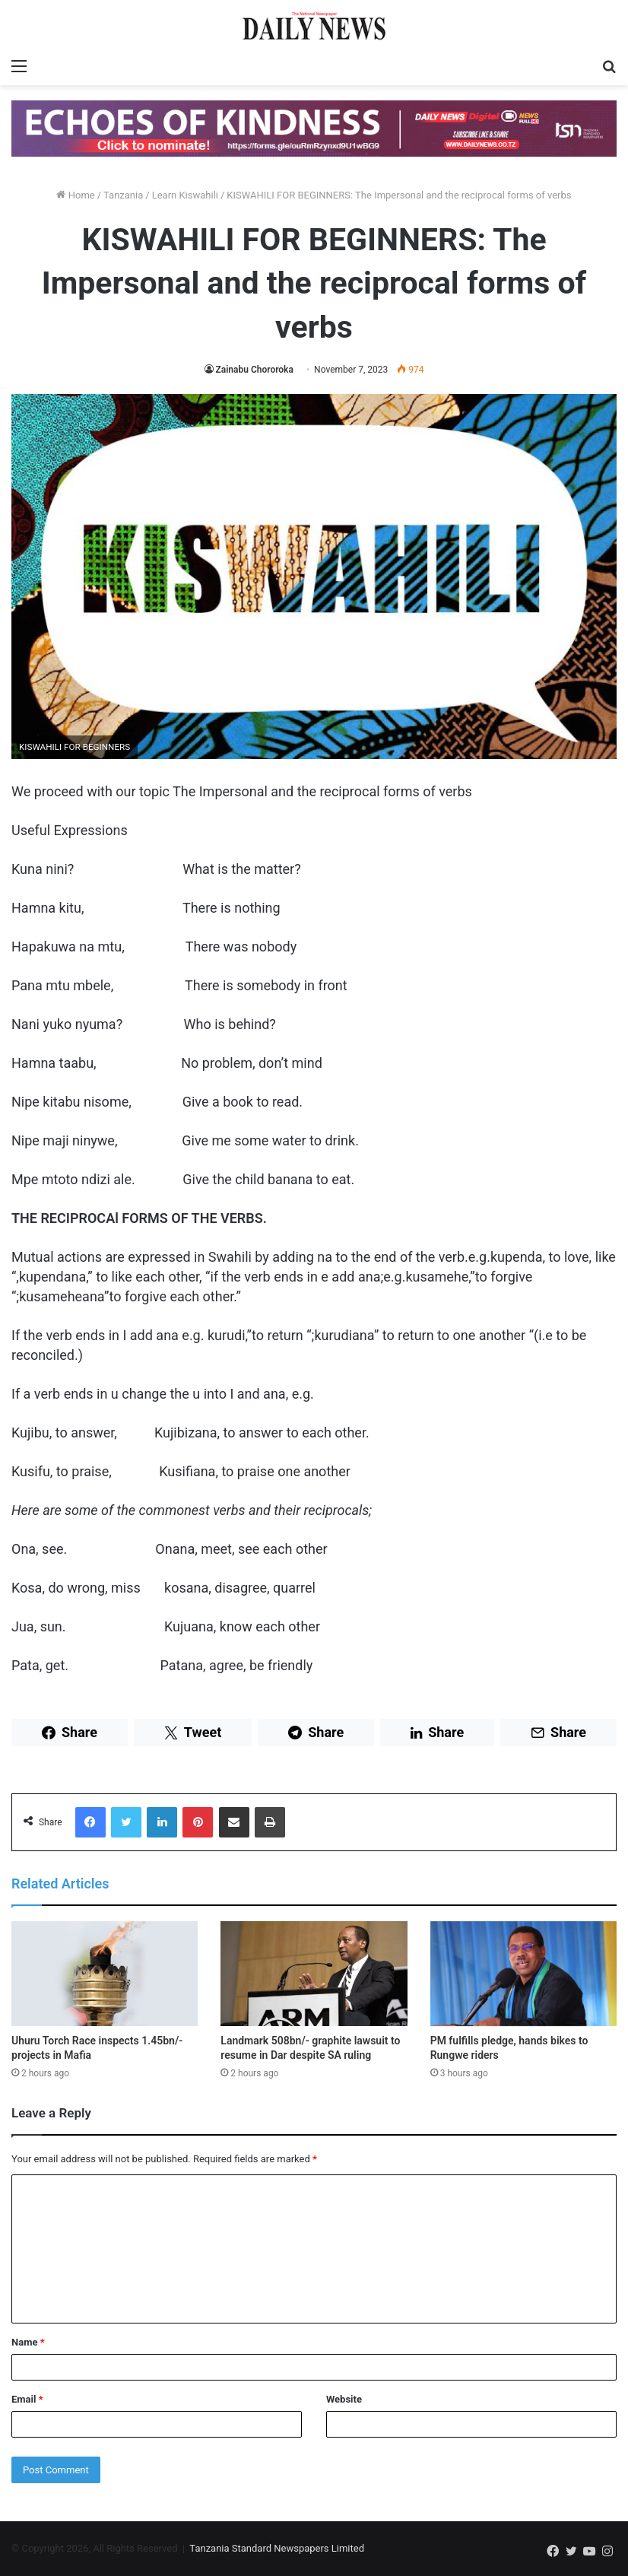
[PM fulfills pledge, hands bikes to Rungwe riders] (523, 1973)
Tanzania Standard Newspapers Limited (276, 2548)
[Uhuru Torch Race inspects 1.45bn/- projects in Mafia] (104, 1973)
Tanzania (123, 195)
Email (27, 2399)
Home (75, 195)
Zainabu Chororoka (254, 369)
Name (28, 2342)
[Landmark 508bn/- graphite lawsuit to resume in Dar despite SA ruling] (313, 1973)
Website (344, 2399)
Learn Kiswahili (185, 195)
